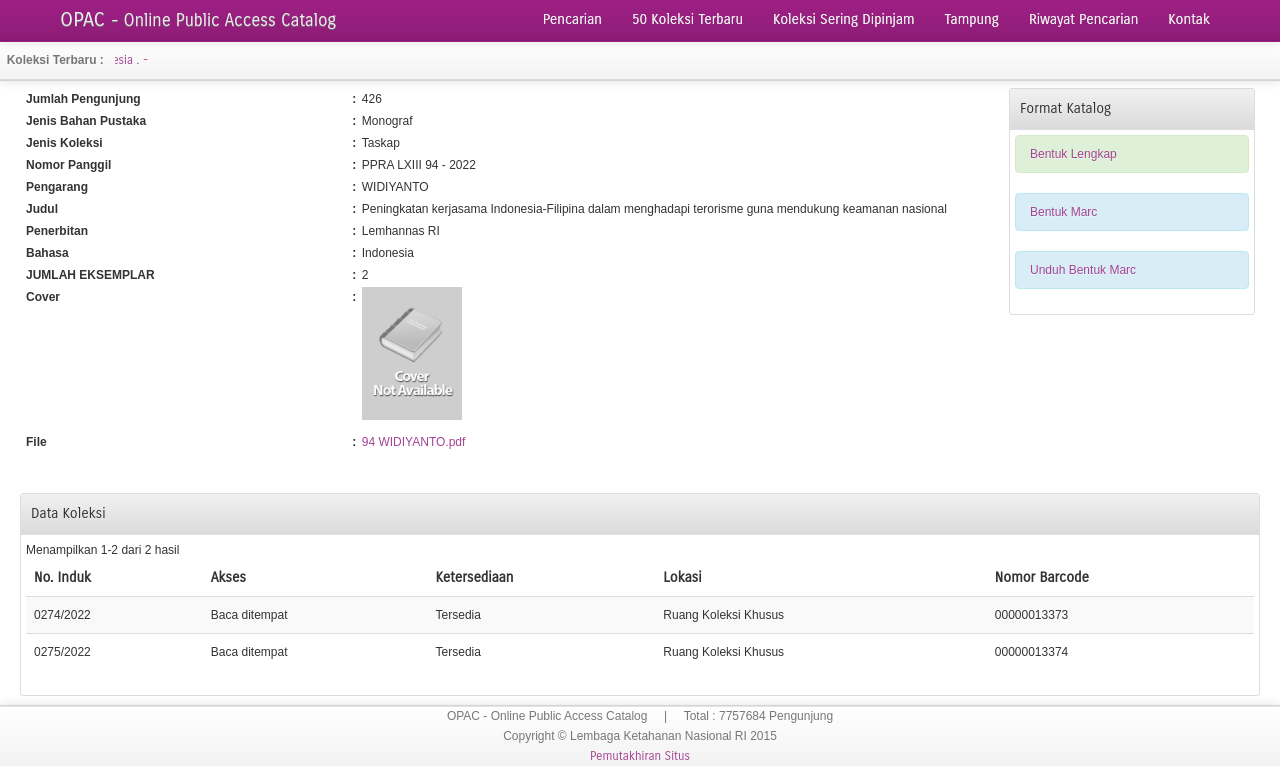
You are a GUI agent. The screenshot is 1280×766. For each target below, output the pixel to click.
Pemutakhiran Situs (640, 756)
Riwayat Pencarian (1083, 19)
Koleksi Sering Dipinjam (844, 19)
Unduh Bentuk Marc (1083, 270)
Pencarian (572, 19)
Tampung (972, 19)
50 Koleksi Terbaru (687, 19)
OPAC (198, 19)
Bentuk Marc (1063, 212)
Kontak (1189, 19)
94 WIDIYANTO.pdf (414, 442)
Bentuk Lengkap (1073, 154)
